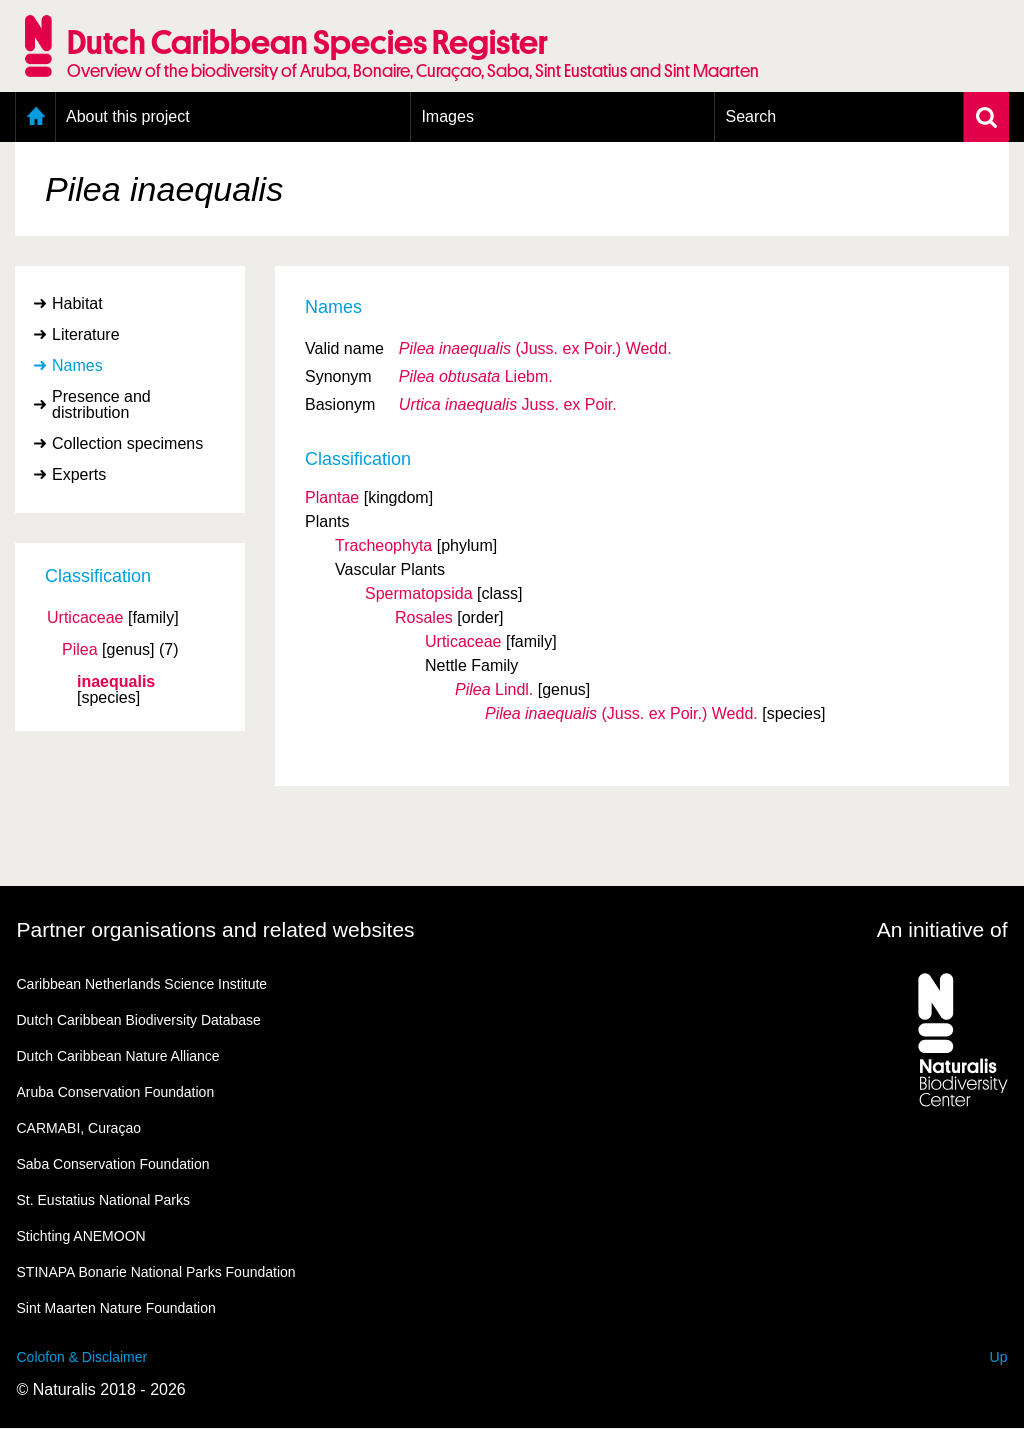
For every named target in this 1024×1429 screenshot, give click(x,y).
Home (35, 117)
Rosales (424, 617)
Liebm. (476, 376)
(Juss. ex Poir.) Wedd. (535, 348)
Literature (86, 334)
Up (999, 1357)
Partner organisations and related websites (216, 929)
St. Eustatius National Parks (104, 1200)
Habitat (77, 303)
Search (750, 116)
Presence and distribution (101, 404)
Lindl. (494, 689)
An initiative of (942, 929)
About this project (128, 116)
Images (447, 116)
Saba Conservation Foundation (113, 1164)
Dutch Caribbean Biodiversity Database (139, 1020)
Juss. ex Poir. (508, 404)
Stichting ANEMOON (81, 1236)
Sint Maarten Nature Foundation (116, 1308)
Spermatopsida (419, 593)
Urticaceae (85, 618)
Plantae (332, 497)
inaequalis (116, 682)
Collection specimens (127, 443)
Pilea (80, 650)
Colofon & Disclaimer (82, 1357)
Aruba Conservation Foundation (116, 1092)
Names (77, 365)
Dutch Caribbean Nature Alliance (118, 1056)
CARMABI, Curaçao (79, 1128)
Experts (79, 474)
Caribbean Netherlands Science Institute (142, 984)
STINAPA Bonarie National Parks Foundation (156, 1272)
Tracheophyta (383, 545)
